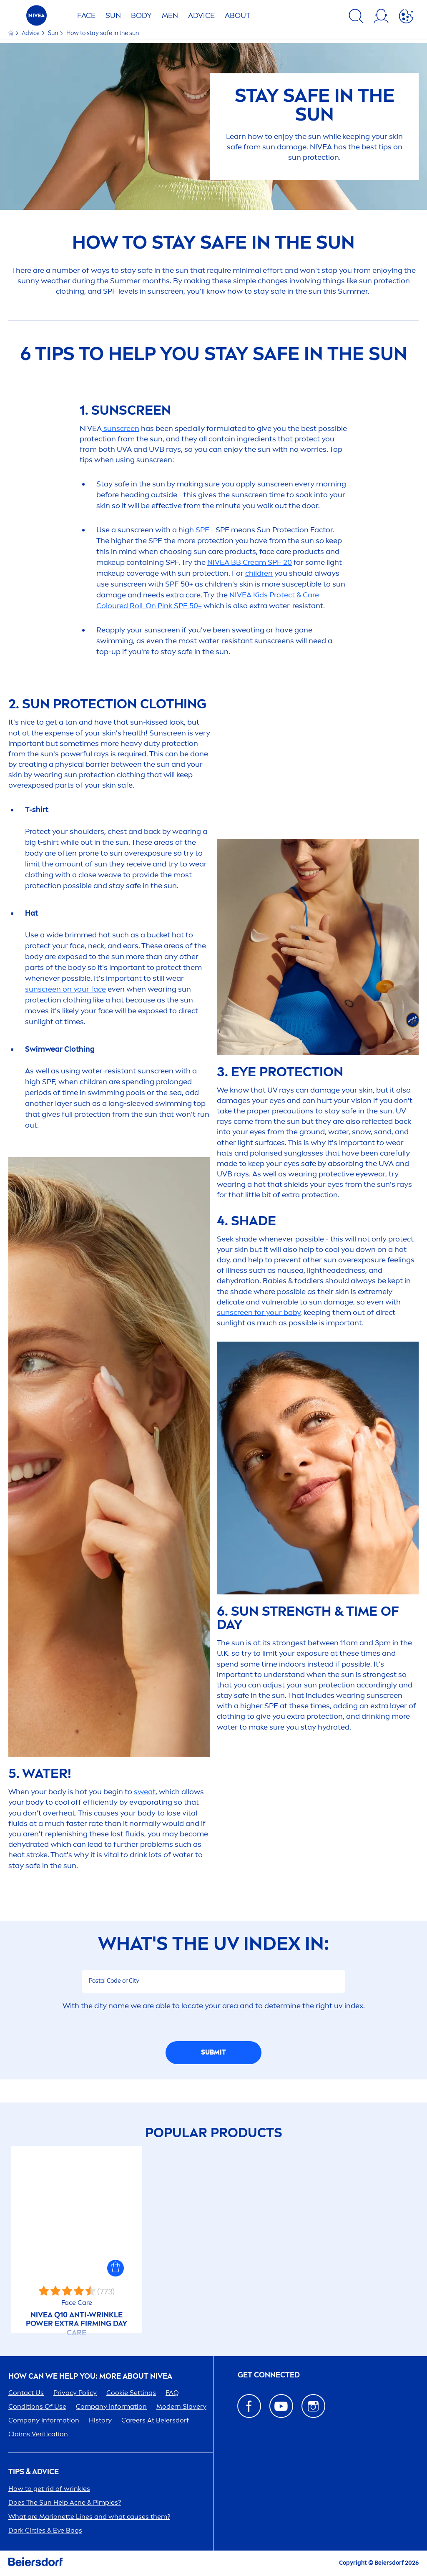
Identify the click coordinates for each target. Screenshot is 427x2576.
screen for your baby (258, 1312)
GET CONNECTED (269, 2375)
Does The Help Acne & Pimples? (64, 2502)
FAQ (172, 2393)
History (100, 2420)
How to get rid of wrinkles (49, 2489)
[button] (115, 2268)
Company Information (111, 2406)
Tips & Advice (33, 2472)
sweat (145, 1791)
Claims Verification (38, 2434)
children (259, 573)
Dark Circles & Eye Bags (45, 2530)
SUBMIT (213, 2052)
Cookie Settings (131, 2393)
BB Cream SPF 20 (249, 562)
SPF (201, 529)
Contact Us (26, 2393)
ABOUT (238, 15)
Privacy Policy (75, 2393)
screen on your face (65, 989)
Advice (201, 15)
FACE (86, 15)
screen (120, 428)
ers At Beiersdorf (155, 2420)
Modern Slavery (181, 2406)
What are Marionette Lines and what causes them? (89, 2517)
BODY (141, 15)
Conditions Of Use (37, 2406)
